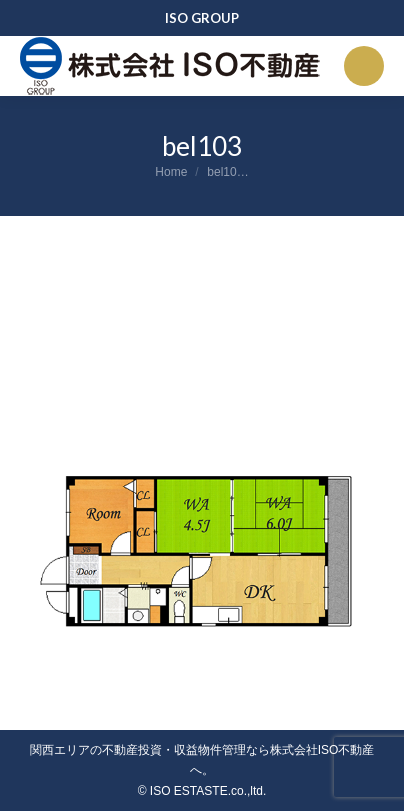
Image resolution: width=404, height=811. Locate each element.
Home (171, 172)
